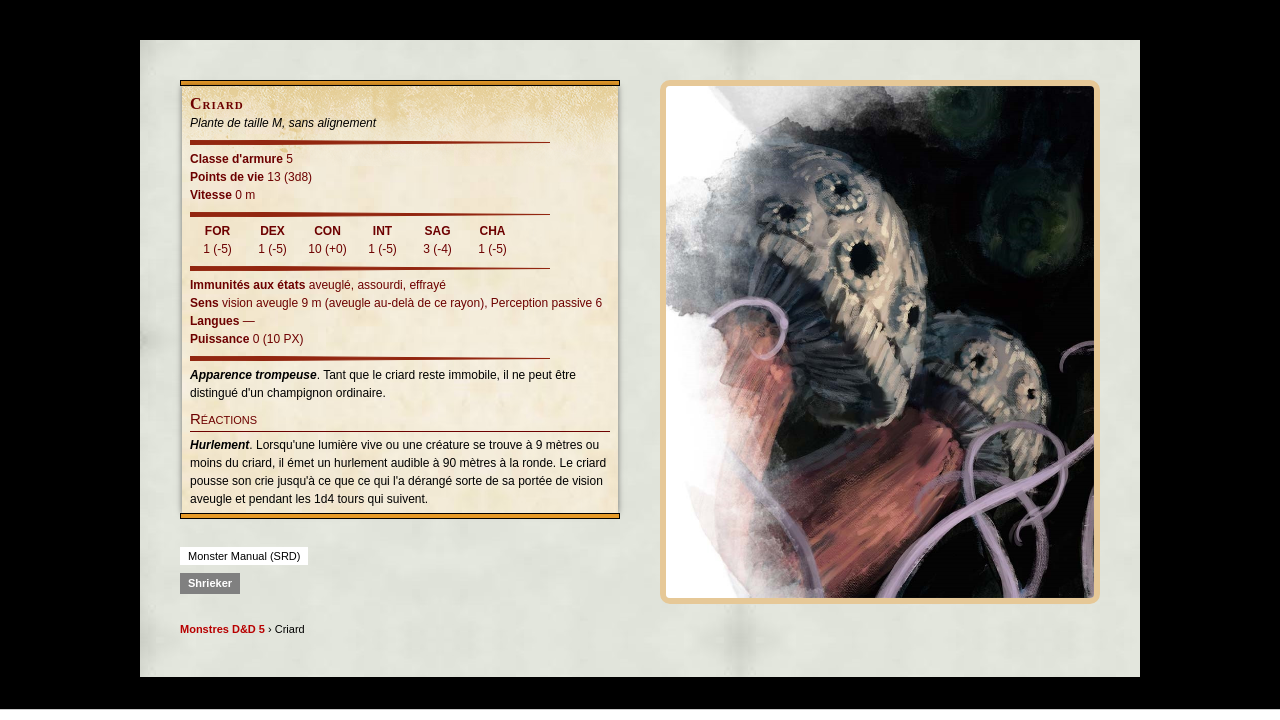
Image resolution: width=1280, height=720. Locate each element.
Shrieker (210, 583)
